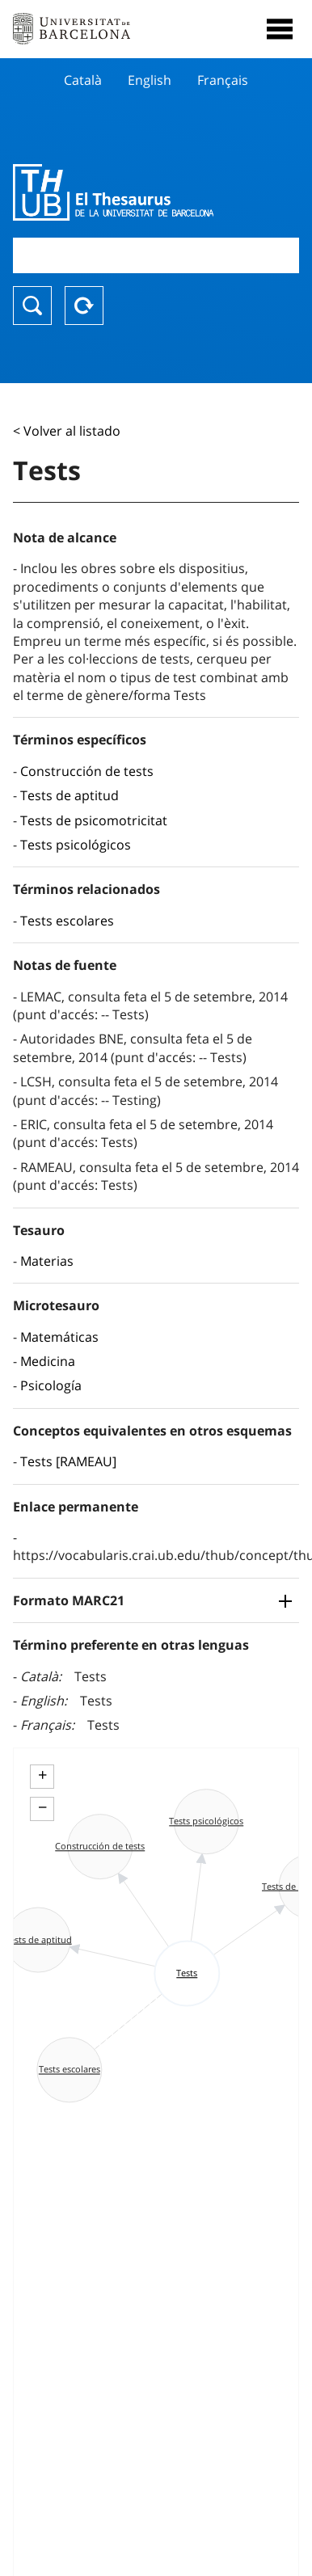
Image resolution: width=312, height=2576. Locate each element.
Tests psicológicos (75, 845)
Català (83, 80)
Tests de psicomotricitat (93, 820)
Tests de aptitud (69, 795)
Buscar (32, 305)
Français (222, 80)
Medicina (47, 1361)
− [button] (42, 1807)
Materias (47, 1261)
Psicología (51, 1385)
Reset (84, 305)
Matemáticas (59, 1337)
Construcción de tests (87, 771)
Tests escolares (67, 921)
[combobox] (156, 255)
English (149, 80)
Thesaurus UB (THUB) (113, 192)
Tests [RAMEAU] (68, 1461)
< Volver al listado (66, 431)
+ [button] (42, 1774)
